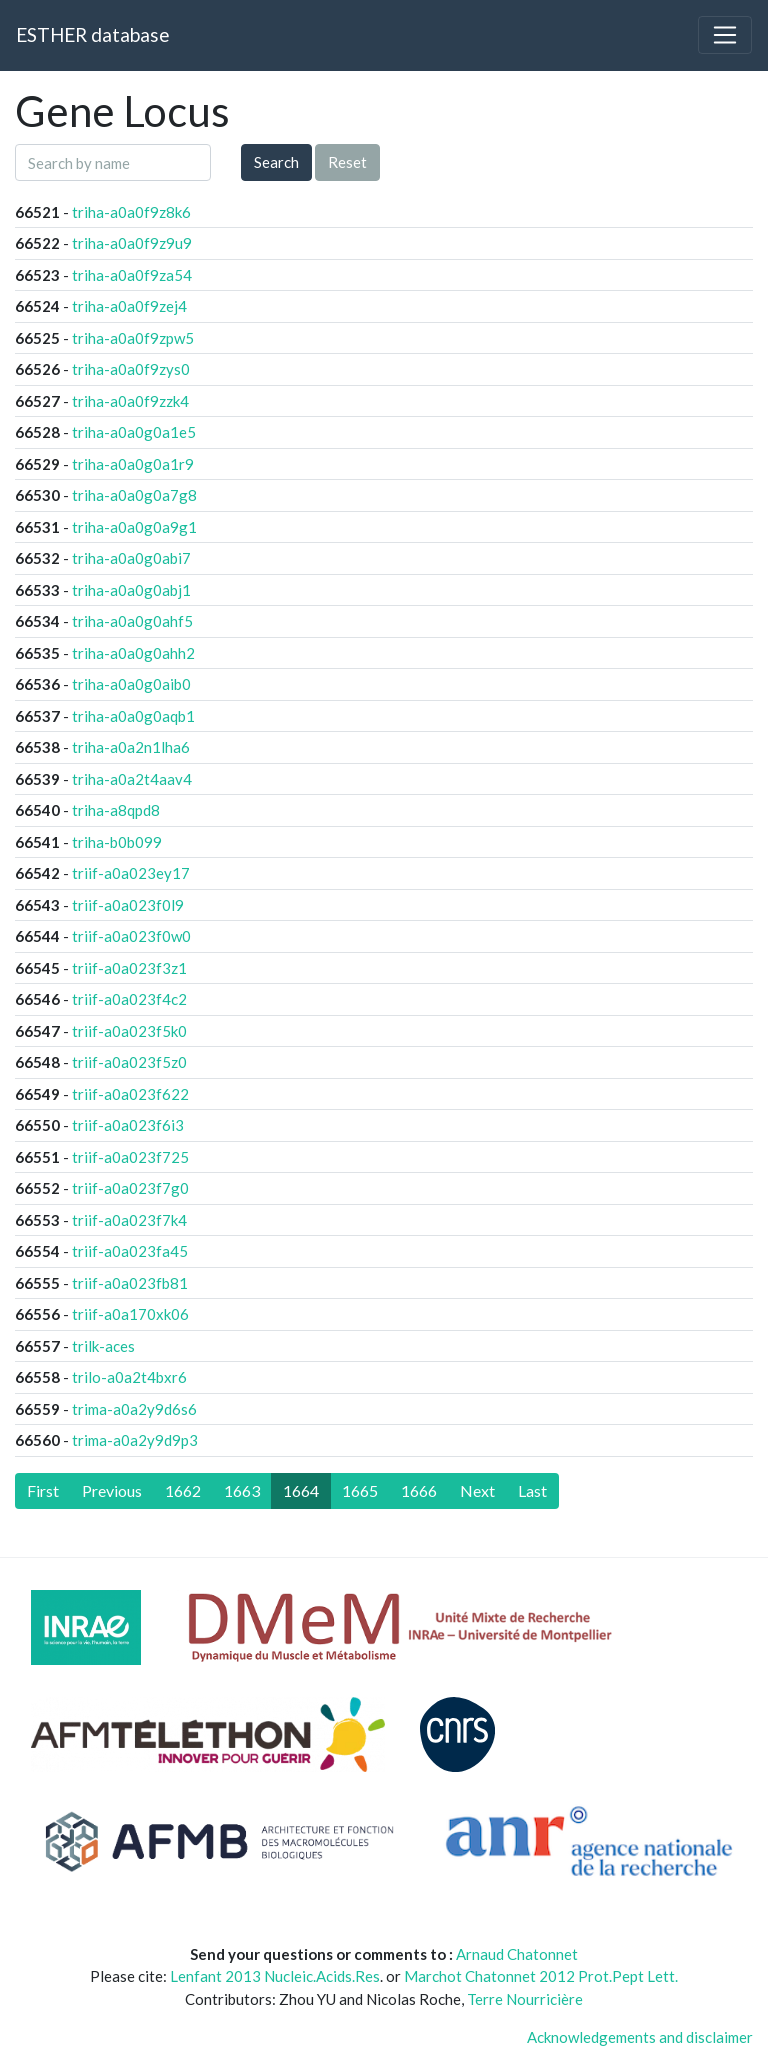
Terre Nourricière (525, 1999)
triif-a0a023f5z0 (129, 1062)
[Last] (532, 1491)
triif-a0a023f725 (130, 1157)
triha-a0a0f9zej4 (129, 306)
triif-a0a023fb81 (130, 1283)
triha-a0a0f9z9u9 (132, 243)
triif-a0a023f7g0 (130, 1188)
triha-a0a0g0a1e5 (134, 432)
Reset (347, 162)
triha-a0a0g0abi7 (131, 558)
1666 (419, 1490)
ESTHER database (92, 34)
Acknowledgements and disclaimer (640, 2037)
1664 (301, 1490)
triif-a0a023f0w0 (131, 936)
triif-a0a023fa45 (130, 1251)
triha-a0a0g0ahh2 (133, 653)
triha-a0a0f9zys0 (131, 369)
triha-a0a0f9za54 (132, 275)
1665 (360, 1490)
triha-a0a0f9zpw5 (133, 338)
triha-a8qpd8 (116, 810)
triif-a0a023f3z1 (129, 968)
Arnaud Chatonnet (517, 1954)
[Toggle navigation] (725, 35)
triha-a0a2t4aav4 (132, 779)
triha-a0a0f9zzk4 (130, 401)
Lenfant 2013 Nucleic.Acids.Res (275, 1976)
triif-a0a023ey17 (131, 873)
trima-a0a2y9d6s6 (134, 1409)
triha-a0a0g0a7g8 (134, 495)
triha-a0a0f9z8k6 (131, 212)
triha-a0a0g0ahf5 (132, 621)
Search (276, 162)
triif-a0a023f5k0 (129, 1031)
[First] (43, 1491)
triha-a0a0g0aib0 (131, 684)
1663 (242, 1490)
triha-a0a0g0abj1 (131, 590)
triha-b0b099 (117, 842)
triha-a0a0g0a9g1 (134, 527)
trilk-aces (103, 1346)
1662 (183, 1490)
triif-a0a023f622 (130, 1094)
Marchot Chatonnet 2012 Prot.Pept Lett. (541, 1976)
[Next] (477, 1491)
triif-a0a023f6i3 (128, 1125)
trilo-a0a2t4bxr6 (129, 1377)
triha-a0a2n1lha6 (131, 747)
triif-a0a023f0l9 (128, 905)
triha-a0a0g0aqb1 (133, 716)
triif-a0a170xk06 (130, 1314)
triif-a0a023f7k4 (129, 1220)
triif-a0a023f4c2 (129, 999)
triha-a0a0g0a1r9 (133, 464)
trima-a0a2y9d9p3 (135, 1440)
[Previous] (112, 1491)
